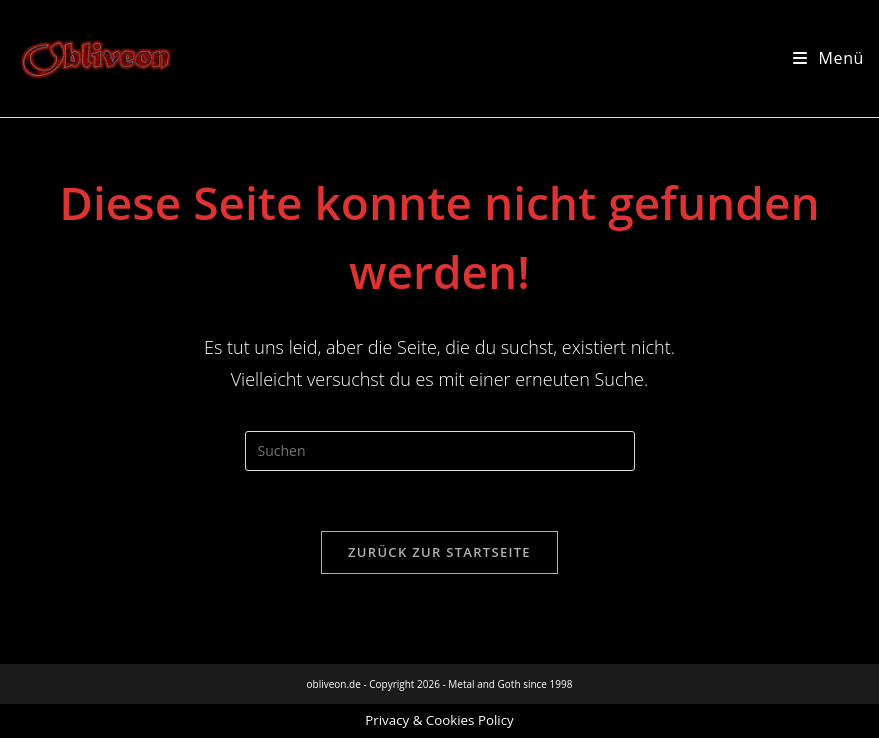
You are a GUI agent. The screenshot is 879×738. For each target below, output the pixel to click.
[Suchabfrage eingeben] (440, 451)
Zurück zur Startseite (439, 552)
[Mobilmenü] (828, 58)
